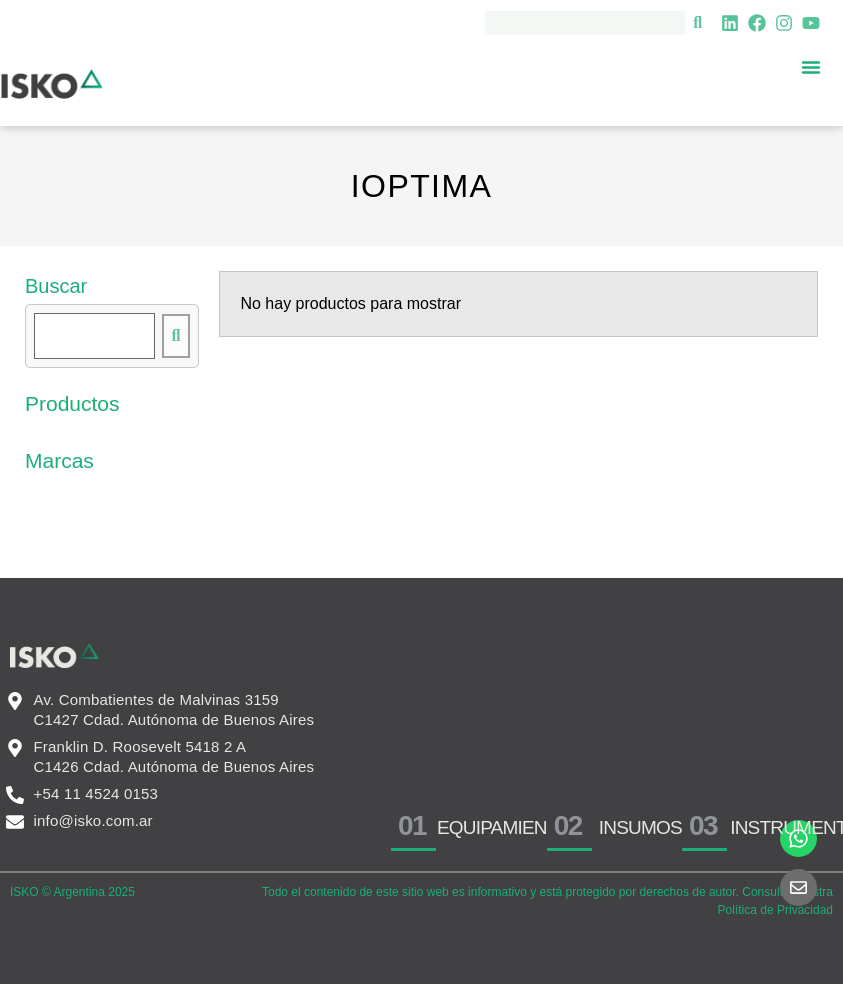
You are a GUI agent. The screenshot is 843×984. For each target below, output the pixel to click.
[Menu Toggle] (811, 67)
